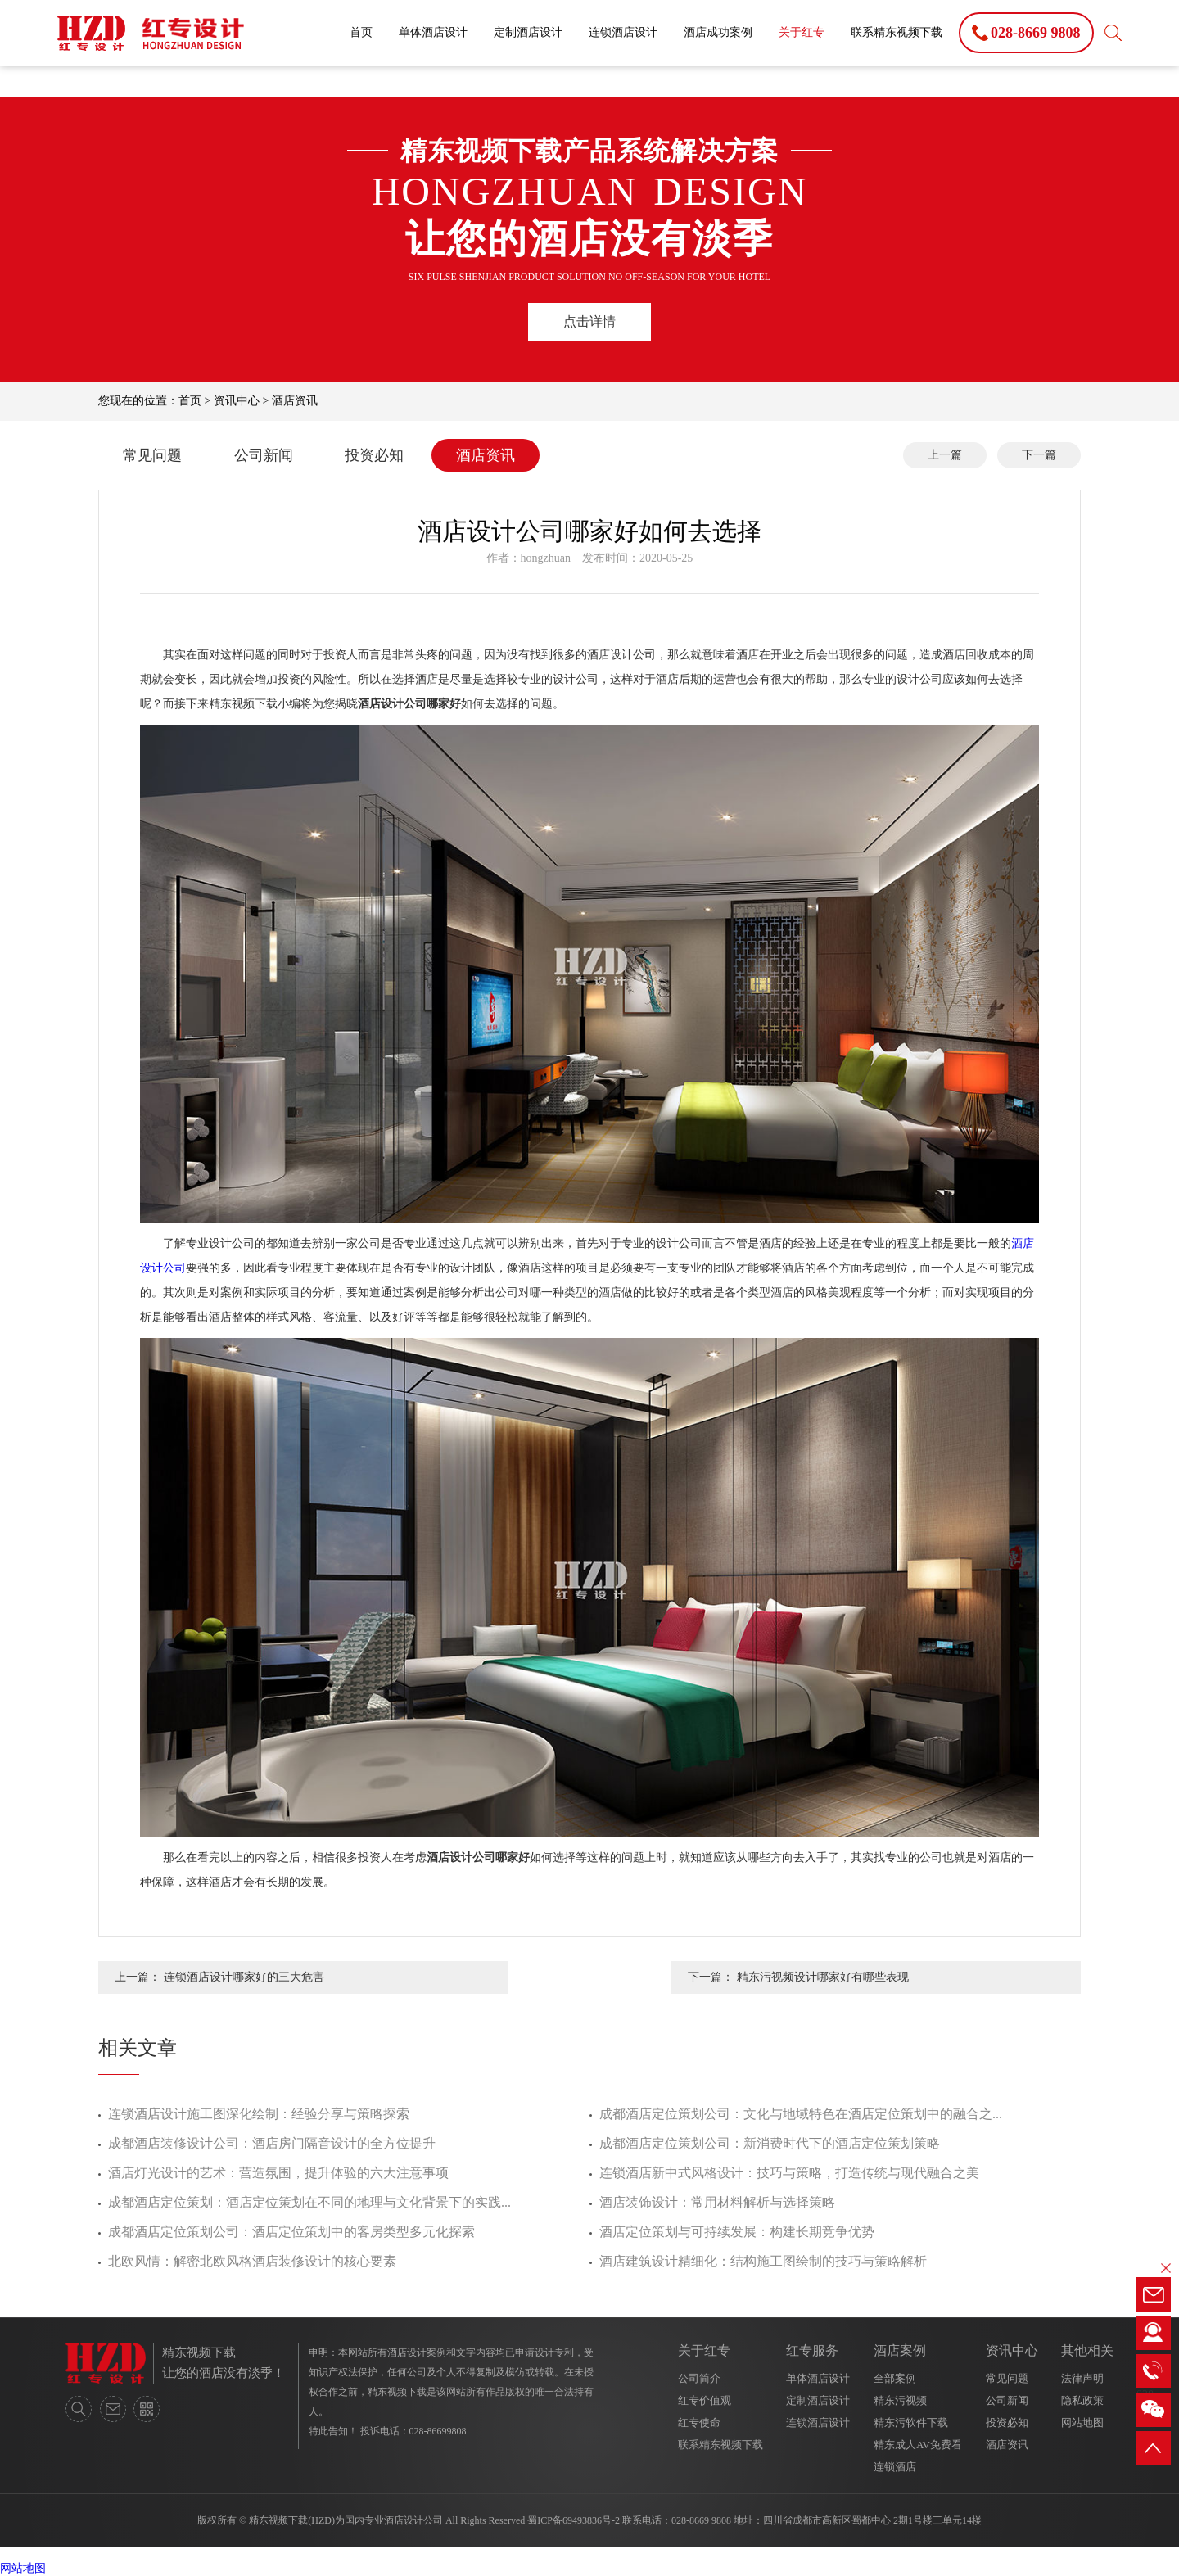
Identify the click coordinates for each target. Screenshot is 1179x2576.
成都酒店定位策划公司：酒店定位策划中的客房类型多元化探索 (291, 2232)
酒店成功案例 (718, 32)
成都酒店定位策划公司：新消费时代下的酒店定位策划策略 (769, 2143)
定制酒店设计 (528, 32)
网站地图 (1082, 2422)
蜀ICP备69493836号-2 (573, 2520)
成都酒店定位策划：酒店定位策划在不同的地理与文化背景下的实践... (309, 2202)
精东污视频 (900, 2400)
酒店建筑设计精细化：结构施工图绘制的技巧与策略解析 (763, 2261)
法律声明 (1082, 2378)
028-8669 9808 (701, 2520)
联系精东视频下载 (896, 32)
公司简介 (699, 2378)
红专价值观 (704, 2400)
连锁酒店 (895, 2467)
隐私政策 (1082, 2400)
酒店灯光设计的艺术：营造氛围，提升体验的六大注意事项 (278, 2173)
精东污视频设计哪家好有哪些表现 (823, 1977)
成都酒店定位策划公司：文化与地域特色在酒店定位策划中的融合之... (800, 2114)
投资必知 (374, 455)
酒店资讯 (295, 401)
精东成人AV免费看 (918, 2444)
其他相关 (1087, 2350)
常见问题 (152, 455)
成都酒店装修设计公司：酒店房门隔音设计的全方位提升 (272, 2143)
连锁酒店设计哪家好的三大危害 (244, 1977)
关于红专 (801, 32)
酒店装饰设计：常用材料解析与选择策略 (717, 2202)
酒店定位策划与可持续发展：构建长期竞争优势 (736, 2232)
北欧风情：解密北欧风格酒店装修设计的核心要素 (252, 2261)
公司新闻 (263, 455)
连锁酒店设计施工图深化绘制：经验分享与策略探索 (258, 2114)
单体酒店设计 (433, 32)
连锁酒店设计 (623, 32)
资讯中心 (237, 401)
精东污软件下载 (911, 2422)
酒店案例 (900, 2350)
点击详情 (589, 321)
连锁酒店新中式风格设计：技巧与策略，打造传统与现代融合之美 (789, 2173)
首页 (361, 32)
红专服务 (812, 2350)
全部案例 (895, 2378)
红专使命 (699, 2422)
